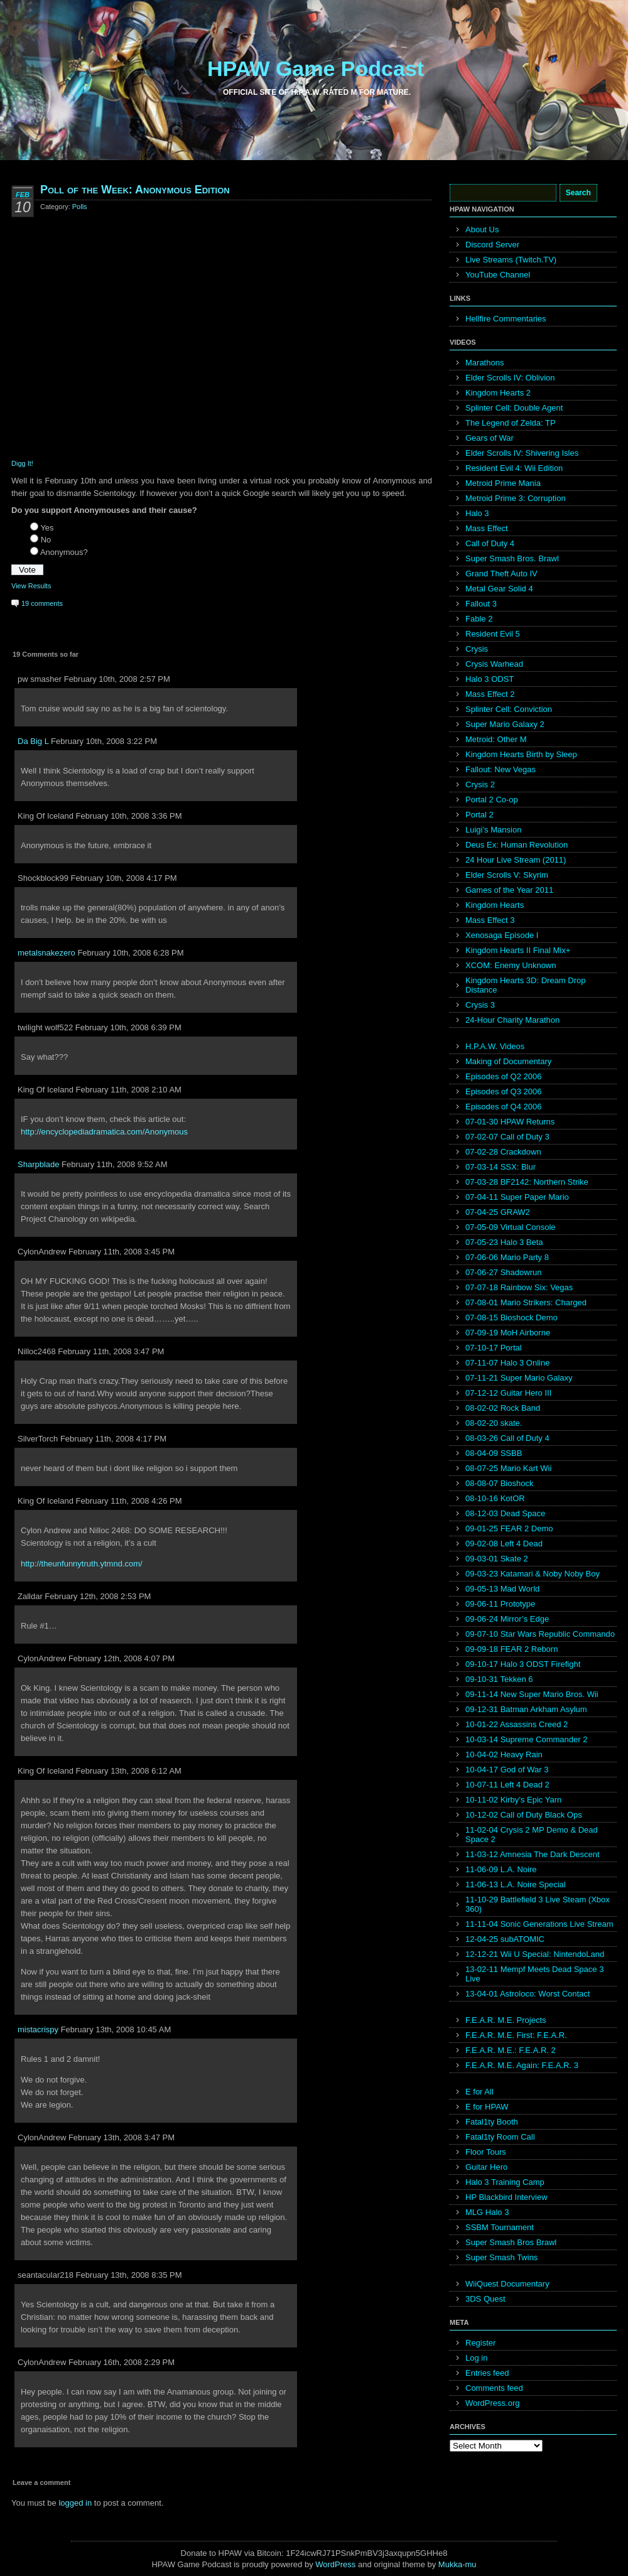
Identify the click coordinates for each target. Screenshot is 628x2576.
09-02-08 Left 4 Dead (504, 1543)
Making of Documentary (508, 1061)
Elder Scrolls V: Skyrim (506, 875)
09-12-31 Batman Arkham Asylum (526, 1709)
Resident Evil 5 (492, 634)
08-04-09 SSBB (493, 1453)
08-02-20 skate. (493, 1423)
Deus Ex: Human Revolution (516, 844)
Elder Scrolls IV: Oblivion (510, 377)
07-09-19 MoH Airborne (507, 1332)
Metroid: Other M (496, 739)
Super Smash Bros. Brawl (512, 558)
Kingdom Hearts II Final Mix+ (517, 950)
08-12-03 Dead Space (505, 1513)
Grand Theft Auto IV (501, 573)
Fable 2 (478, 618)
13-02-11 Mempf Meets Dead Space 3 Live (534, 1973)
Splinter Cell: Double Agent (514, 407)
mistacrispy (38, 2029)
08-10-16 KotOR (495, 1498)
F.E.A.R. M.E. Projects (505, 2020)
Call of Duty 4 (489, 543)
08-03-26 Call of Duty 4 (507, 1438)
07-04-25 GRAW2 (497, 1212)
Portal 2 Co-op (491, 799)
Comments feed (494, 2388)
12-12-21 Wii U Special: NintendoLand (534, 1954)
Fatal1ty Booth (491, 2121)
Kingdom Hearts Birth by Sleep (521, 754)
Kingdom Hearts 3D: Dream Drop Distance (525, 985)
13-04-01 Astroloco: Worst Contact (527, 1993)
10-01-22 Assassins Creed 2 (516, 1724)
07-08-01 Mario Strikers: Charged (526, 1302)
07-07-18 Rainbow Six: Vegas (519, 1287)
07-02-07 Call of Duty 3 (507, 1136)
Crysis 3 (480, 1005)
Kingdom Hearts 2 (498, 392)
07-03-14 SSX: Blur (500, 1167)
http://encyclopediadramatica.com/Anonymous (104, 1131)
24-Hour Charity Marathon (512, 1020)
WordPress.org (492, 2403)
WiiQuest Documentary (507, 2283)
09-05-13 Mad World (502, 1588)
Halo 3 (477, 513)
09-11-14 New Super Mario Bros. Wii (531, 1694)
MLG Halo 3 (487, 2212)
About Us (482, 229)
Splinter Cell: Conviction (508, 709)
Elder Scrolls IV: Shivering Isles (521, 453)
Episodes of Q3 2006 (503, 1091)
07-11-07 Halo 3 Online (507, 1362)
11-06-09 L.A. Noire (500, 1869)
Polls (79, 206)
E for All (479, 2091)
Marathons (484, 362)
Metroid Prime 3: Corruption (515, 498)
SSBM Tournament (499, 2227)
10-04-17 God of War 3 (506, 1769)
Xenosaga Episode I (501, 935)
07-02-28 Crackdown (503, 1151)
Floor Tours (485, 2152)
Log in (476, 2358)
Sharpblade (39, 1164)
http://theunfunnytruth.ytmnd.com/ (82, 1563)
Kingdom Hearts (494, 905)
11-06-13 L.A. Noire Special (515, 1884)
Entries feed (487, 2373)
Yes (46, 527)
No (46, 539)
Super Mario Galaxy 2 (504, 724)
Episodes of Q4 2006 (503, 1106)
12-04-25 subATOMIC (504, 1939)
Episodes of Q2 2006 (503, 1076)
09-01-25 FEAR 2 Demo (509, 1528)
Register (480, 2342)
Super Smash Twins (501, 2257)
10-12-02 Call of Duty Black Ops (523, 1814)
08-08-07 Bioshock (499, 1483)
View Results (31, 586)
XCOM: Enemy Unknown (510, 965)
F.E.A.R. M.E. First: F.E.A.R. (516, 2035)
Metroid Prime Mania (503, 483)
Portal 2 (479, 814)
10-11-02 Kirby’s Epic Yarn (513, 1799)
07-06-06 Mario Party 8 (507, 1257)
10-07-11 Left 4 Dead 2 (507, 1784)
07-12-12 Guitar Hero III (508, 1393)
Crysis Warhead (494, 664)
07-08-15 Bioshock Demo (511, 1317)
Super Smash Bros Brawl (510, 2242)
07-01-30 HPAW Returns (510, 1121)
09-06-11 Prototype (500, 1604)
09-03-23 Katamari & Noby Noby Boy (532, 1573)
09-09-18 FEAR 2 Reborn (511, 1649)
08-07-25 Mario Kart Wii (508, 1468)
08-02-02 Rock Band (502, 1408)
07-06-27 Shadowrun (503, 1272)
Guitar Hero (486, 2167)
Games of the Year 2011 (509, 890)
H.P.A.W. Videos (494, 1046)
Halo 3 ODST (489, 679)
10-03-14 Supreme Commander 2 (526, 1739)
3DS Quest (485, 2299)
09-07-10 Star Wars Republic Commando (540, 1634)
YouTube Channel (497, 274)
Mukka (450, 2564)
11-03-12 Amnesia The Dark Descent (532, 1854)
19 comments (42, 603)
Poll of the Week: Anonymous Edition (135, 189)
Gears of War (489, 438)
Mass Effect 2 (490, 694)
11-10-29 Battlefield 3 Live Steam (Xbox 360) (537, 1904)
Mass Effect (486, 528)
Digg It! (22, 463)
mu (471, 2564)
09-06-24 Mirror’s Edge (507, 1619)
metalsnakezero (46, 952)
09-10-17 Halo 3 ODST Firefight (522, 1664)
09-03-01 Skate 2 (496, 1558)
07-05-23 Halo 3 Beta (504, 1242)
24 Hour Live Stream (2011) (515, 860)
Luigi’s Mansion (493, 829)
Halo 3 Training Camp (504, 2182)
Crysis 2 (480, 784)
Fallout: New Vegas (500, 769)
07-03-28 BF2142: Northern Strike (526, 1182)
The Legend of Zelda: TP (510, 423)
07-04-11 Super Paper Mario (517, 1197)
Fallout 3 (481, 603)
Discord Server (492, 244)
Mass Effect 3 (490, 920)
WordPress (335, 2564)
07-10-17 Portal (493, 1347)
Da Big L (33, 741)
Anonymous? (64, 552)
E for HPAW (487, 2106)
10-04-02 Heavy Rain (504, 1754)
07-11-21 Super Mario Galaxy (519, 1377)
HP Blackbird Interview (506, 2197)
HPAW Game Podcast (315, 68)
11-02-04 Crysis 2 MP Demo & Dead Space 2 (531, 1834)
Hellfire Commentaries (505, 318)
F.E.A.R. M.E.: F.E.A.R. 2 (510, 2050)
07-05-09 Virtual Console (510, 1227)
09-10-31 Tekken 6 (499, 1679)
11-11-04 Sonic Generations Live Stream (539, 1924)
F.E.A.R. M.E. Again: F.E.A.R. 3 (521, 2065)
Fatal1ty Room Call (500, 2137)
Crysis (476, 649)
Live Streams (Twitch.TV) (510, 259)
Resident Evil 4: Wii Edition (514, 468)
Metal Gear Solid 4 (499, 588)
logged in (75, 2503)
